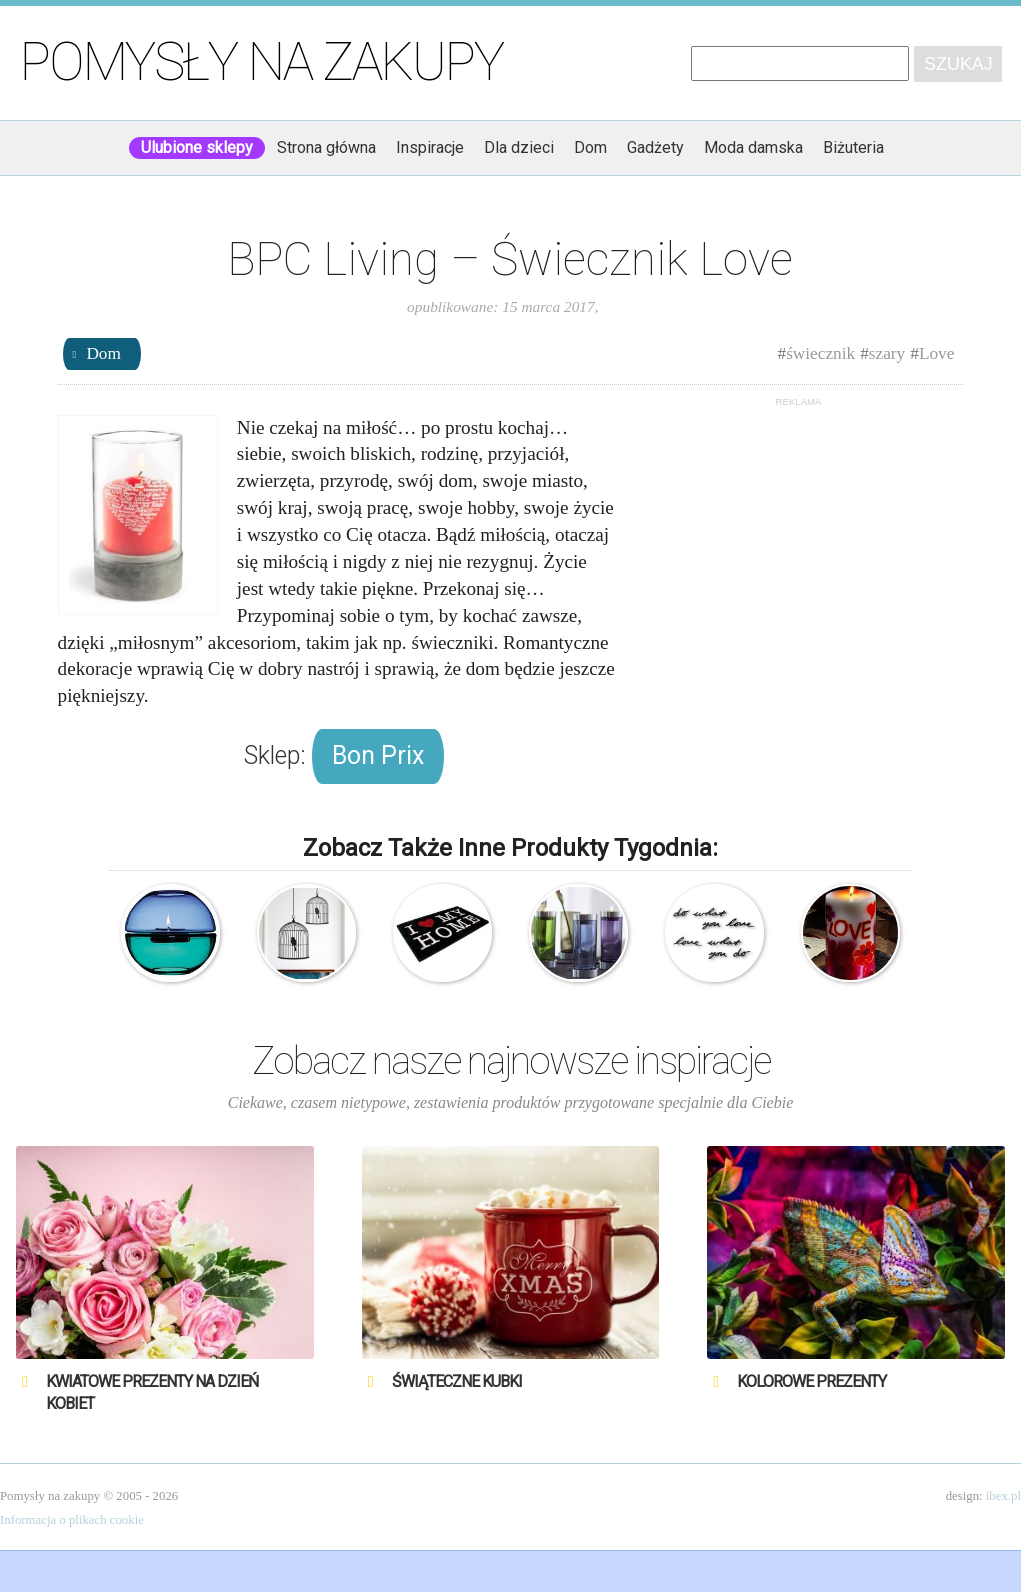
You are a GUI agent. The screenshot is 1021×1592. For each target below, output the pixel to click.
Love (936, 353)
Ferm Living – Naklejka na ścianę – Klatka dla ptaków (306, 933)
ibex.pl (1003, 1496)
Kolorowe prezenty (811, 1381)
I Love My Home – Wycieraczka (442, 933)
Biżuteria (853, 147)
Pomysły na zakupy (261, 62)
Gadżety (655, 147)
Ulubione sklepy (197, 147)
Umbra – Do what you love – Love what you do (714, 933)
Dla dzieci (519, 147)
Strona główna (326, 147)
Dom (590, 147)
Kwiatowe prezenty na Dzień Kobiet (152, 1392)
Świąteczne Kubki (457, 1381)
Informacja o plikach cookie (72, 1520)
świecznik (820, 353)
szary (887, 353)
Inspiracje (430, 147)
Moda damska (753, 147)
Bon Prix (378, 755)
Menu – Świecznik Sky (578, 933)
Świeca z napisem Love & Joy (850, 933)
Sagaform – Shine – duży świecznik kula (170, 933)
